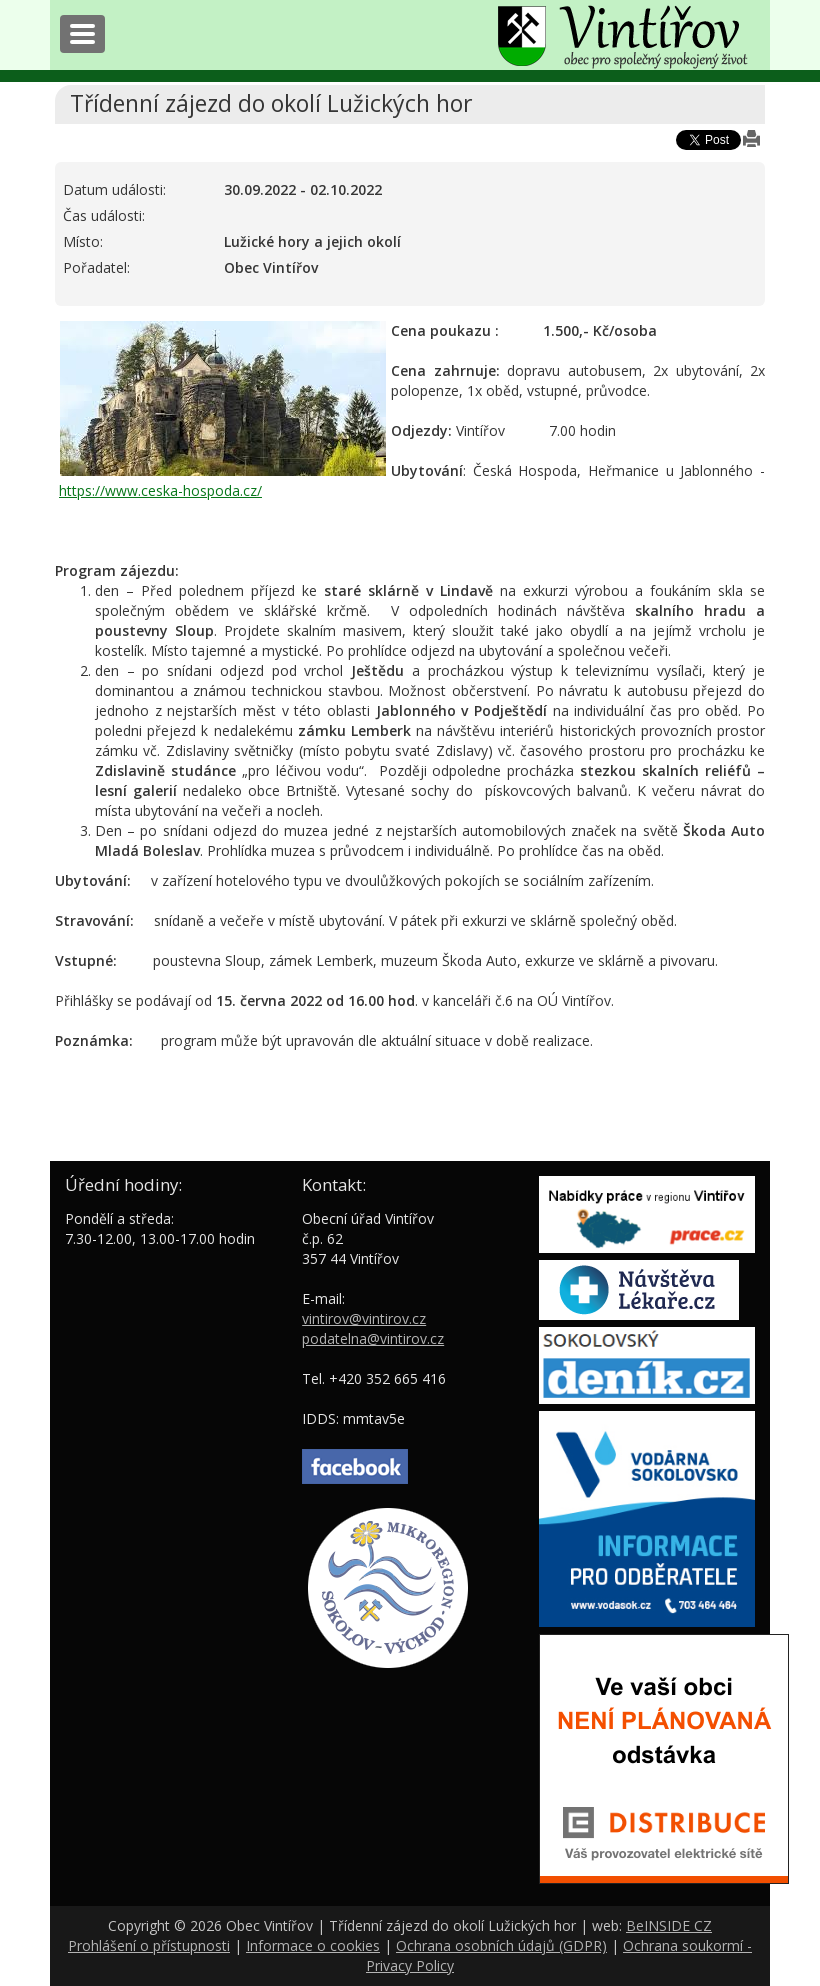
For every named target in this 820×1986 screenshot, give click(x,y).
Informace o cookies (313, 1945)
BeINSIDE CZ (669, 1925)
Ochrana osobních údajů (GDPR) (501, 1945)
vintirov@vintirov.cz (364, 1318)
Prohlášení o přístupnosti (149, 1945)
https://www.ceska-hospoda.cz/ (160, 490)
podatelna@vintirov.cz (373, 1338)
